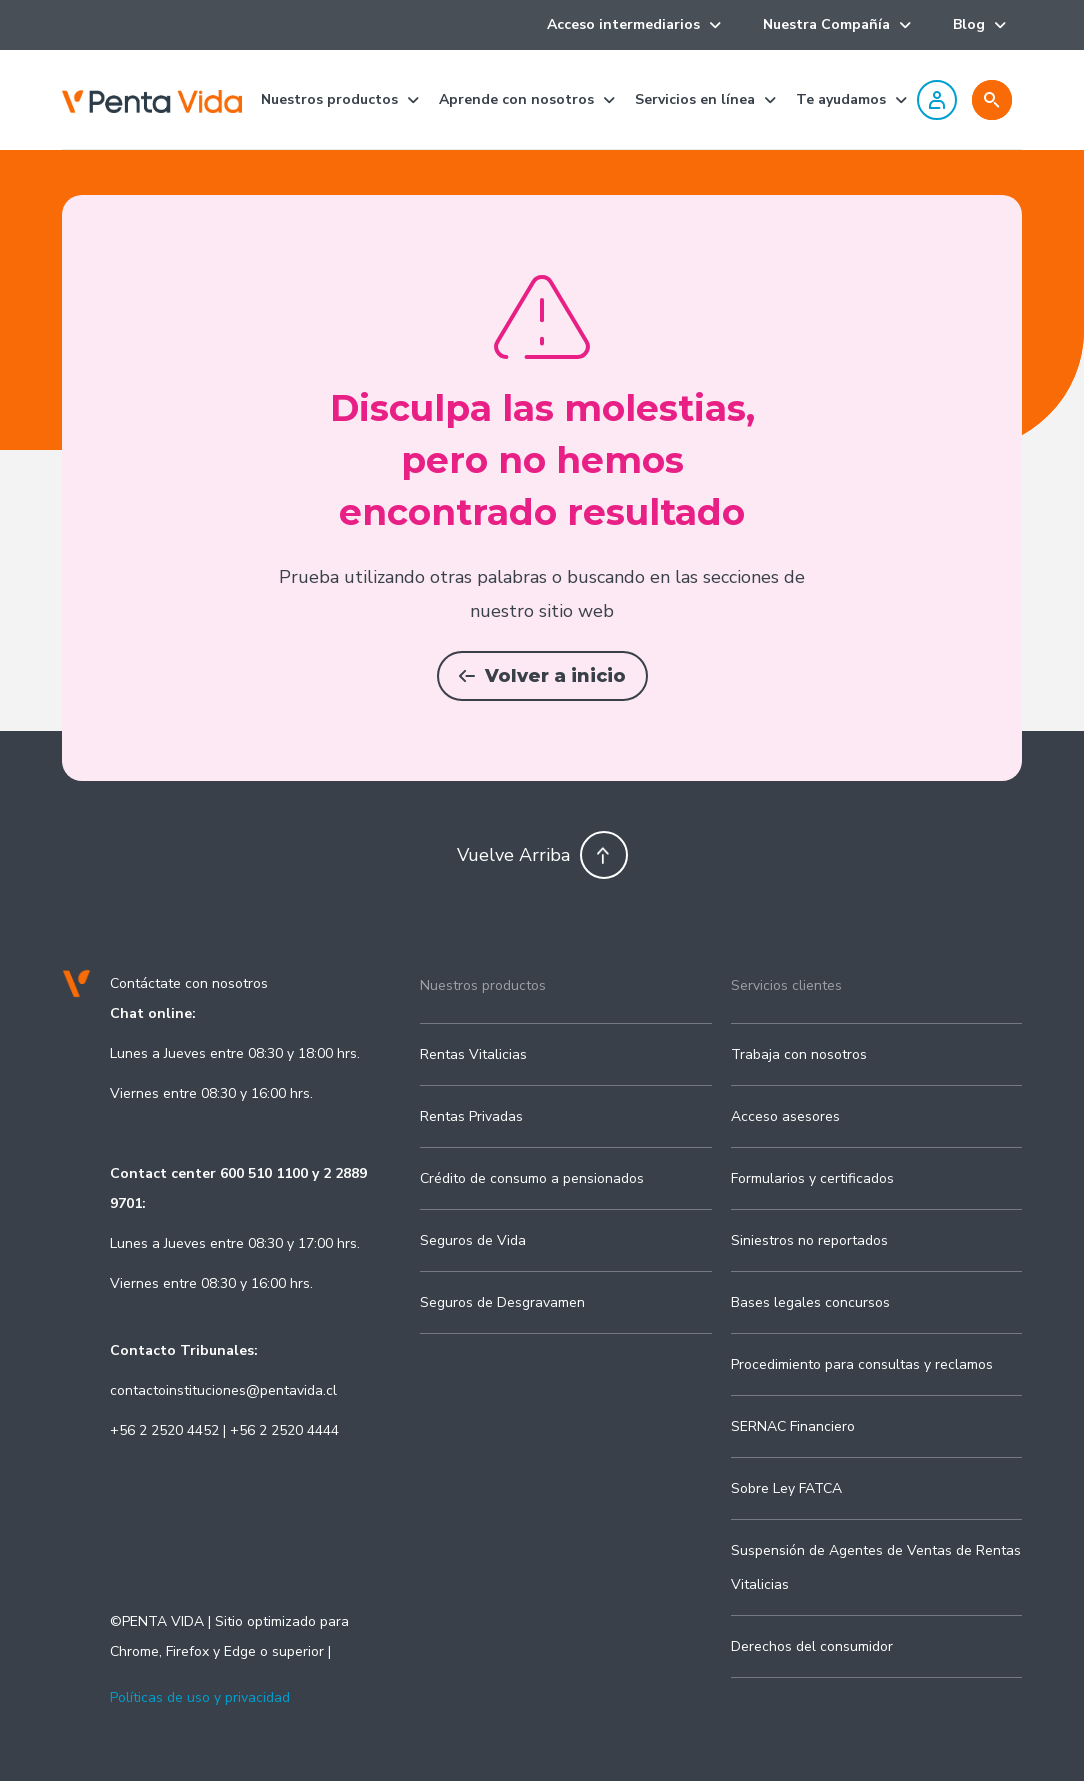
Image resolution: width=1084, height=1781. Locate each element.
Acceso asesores (785, 1116)
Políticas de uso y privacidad (200, 1697)
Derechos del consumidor (812, 1646)
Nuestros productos (483, 985)
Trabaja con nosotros (799, 1054)
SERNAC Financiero (793, 1426)
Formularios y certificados (812, 1178)
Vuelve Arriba (542, 855)
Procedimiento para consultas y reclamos (862, 1364)
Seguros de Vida (473, 1240)
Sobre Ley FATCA (786, 1488)
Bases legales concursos (810, 1302)
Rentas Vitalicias (473, 1054)
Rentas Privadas (471, 1116)
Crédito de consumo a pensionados (532, 1178)
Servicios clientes (786, 985)
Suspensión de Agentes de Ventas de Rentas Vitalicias (876, 1567)
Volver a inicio (542, 676)
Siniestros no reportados (809, 1240)
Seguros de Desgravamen (502, 1302)
